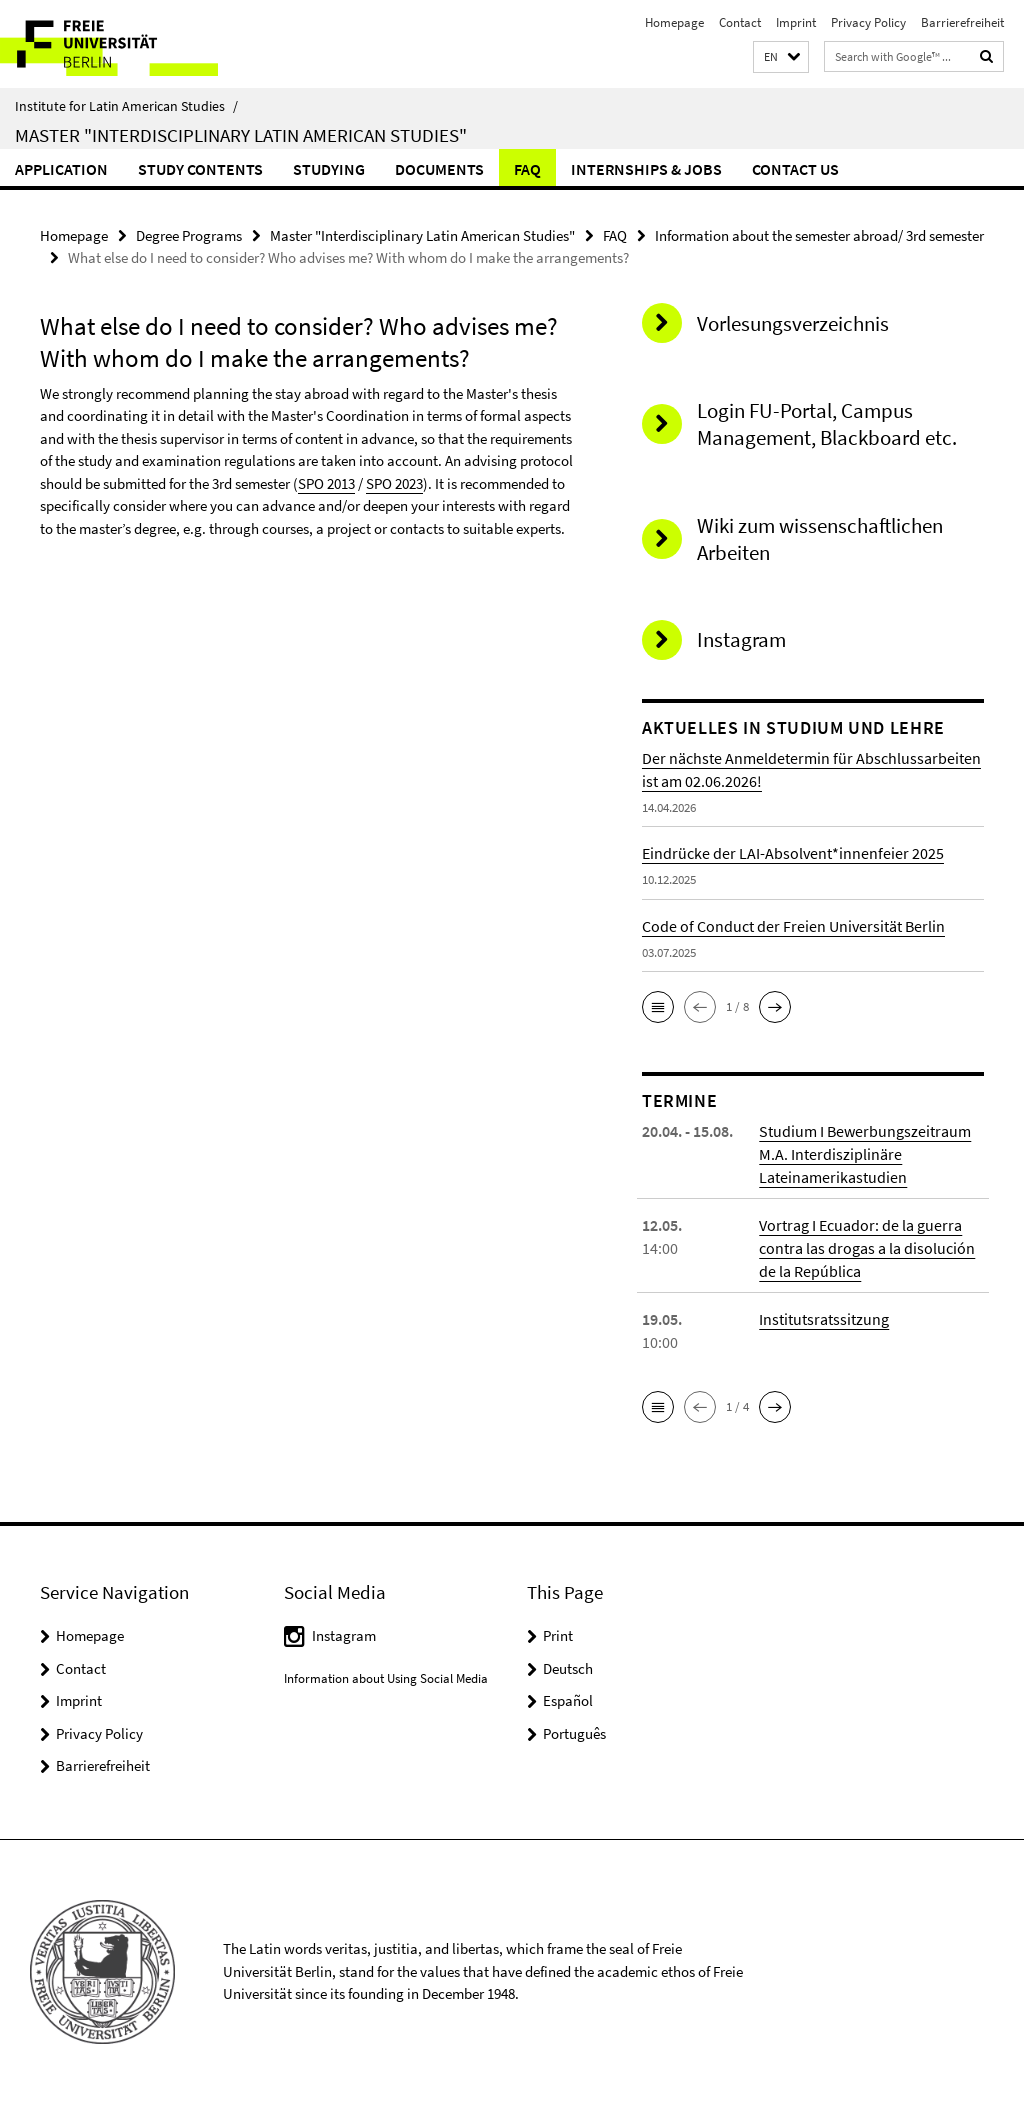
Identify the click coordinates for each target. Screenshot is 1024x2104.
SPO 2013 (326, 483)
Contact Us (795, 169)
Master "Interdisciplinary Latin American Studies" (241, 135)
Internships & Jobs (646, 169)
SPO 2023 (394, 483)
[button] (781, 57)
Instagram (344, 1635)
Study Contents (200, 169)
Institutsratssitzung (824, 1319)
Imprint (796, 22)
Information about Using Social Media (386, 1678)
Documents (439, 169)
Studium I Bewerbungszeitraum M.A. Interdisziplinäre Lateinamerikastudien (865, 1154)
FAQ (527, 169)
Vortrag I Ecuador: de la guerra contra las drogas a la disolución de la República (867, 1248)
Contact (740, 22)
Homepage (674, 22)
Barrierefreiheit (962, 22)
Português (574, 1733)
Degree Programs (189, 235)
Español (568, 1700)
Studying (329, 169)
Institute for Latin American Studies (126, 106)
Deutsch (568, 1668)
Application (61, 169)
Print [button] (558, 1635)
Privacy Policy (868, 22)
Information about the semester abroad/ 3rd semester (819, 235)
